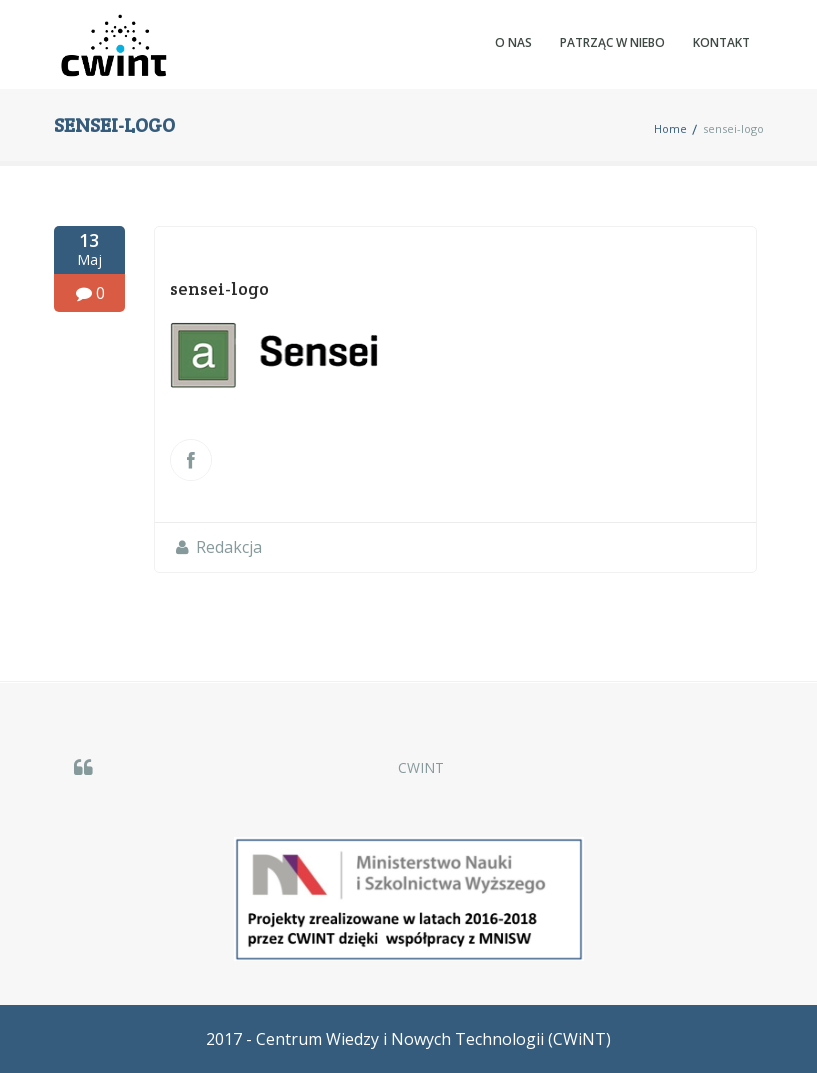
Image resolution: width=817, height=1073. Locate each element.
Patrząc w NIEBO (612, 42)
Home (670, 128)
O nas (513, 42)
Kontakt (721, 42)
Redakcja (229, 547)
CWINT (421, 767)
